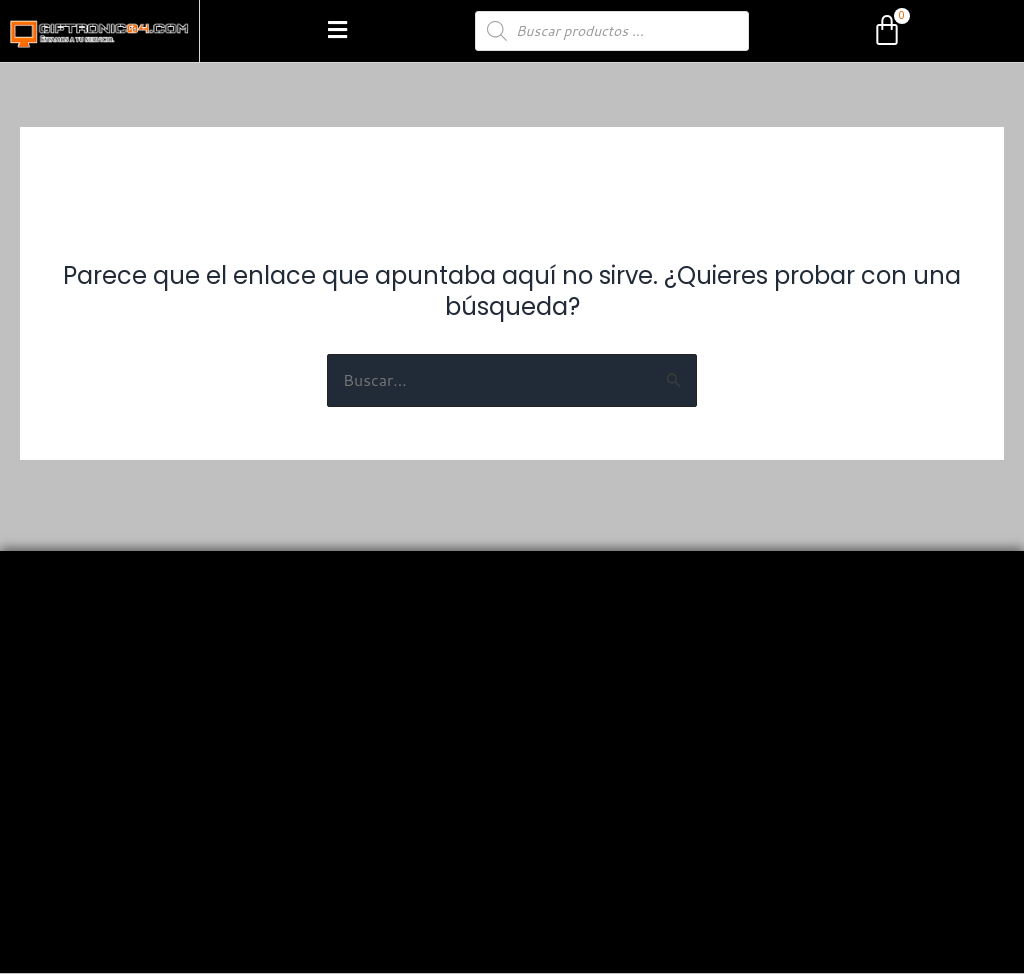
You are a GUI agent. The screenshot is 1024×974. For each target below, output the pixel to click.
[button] (337, 31)
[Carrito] (887, 31)
